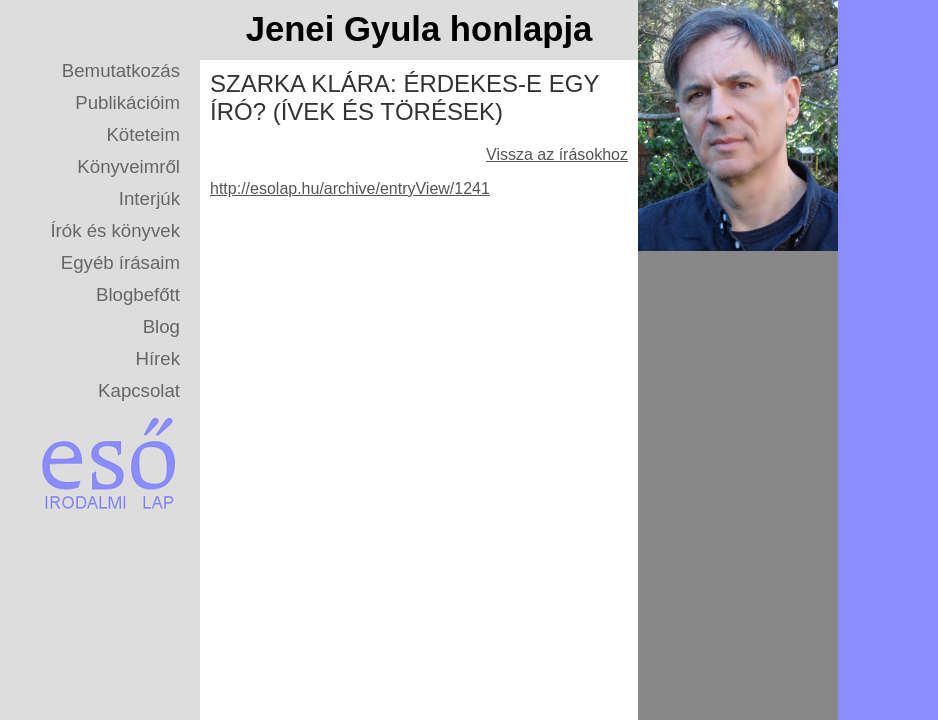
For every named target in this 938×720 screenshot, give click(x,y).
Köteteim (143, 134)
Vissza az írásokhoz (557, 154)
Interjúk (149, 198)
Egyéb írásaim (120, 262)
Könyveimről (128, 166)
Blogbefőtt (138, 294)
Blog (161, 326)
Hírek (157, 358)
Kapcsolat (139, 390)
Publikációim (127, 102)
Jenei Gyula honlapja (419, 29)
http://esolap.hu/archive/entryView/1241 (350, 188)
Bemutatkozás (121, 70)
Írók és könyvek (115, 230)
